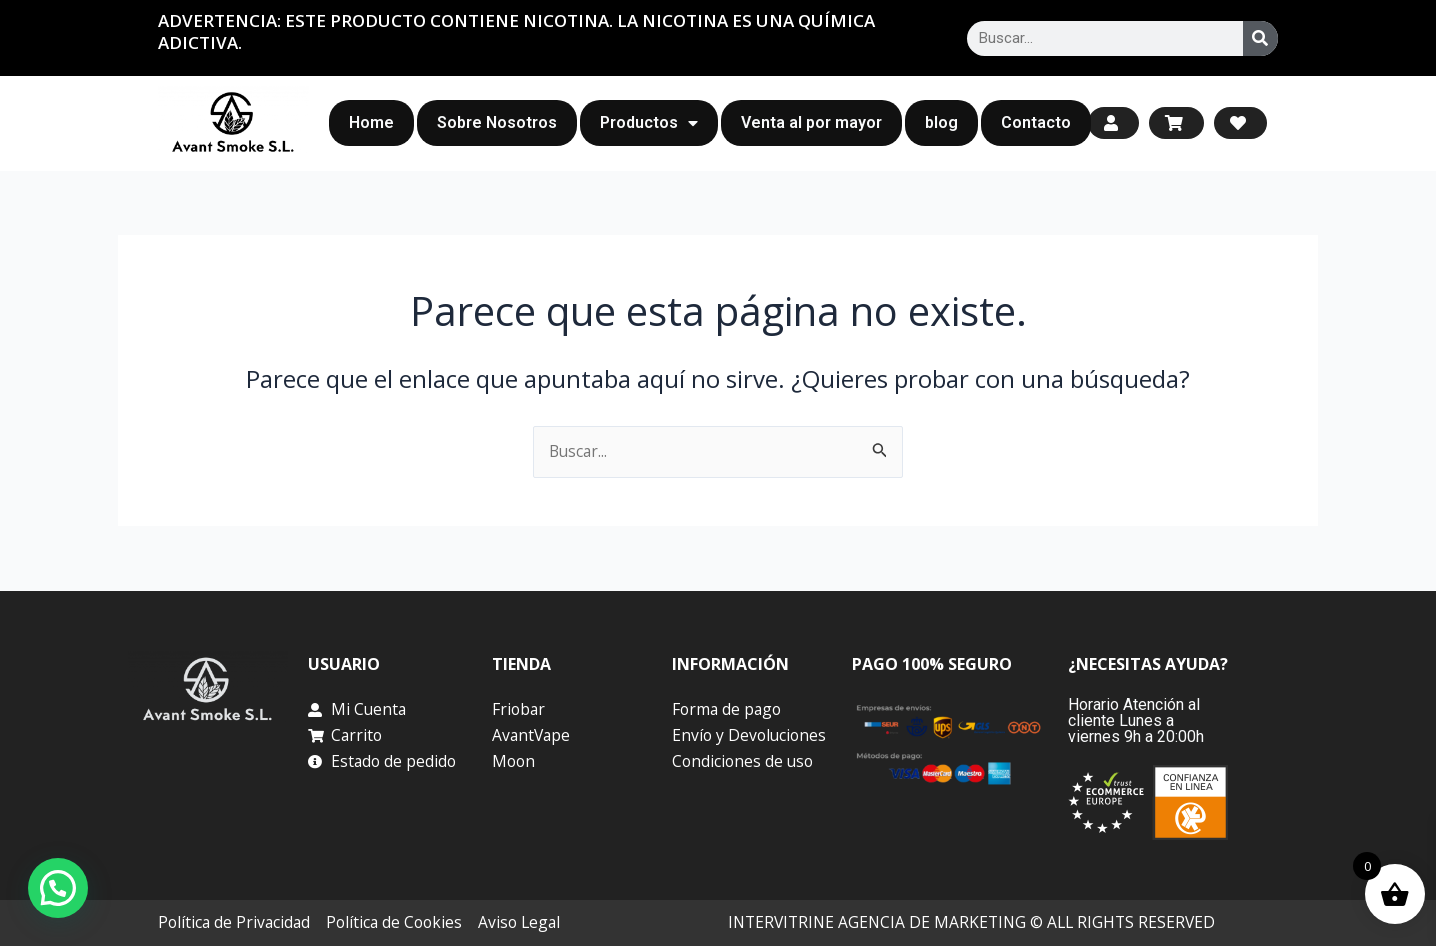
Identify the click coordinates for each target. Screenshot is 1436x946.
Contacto (1036, 122)
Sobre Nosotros (497, 122)
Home (371, 122)
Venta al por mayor (811, 122)
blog (941, 122)
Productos (649, 123)
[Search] (1260, 38)
